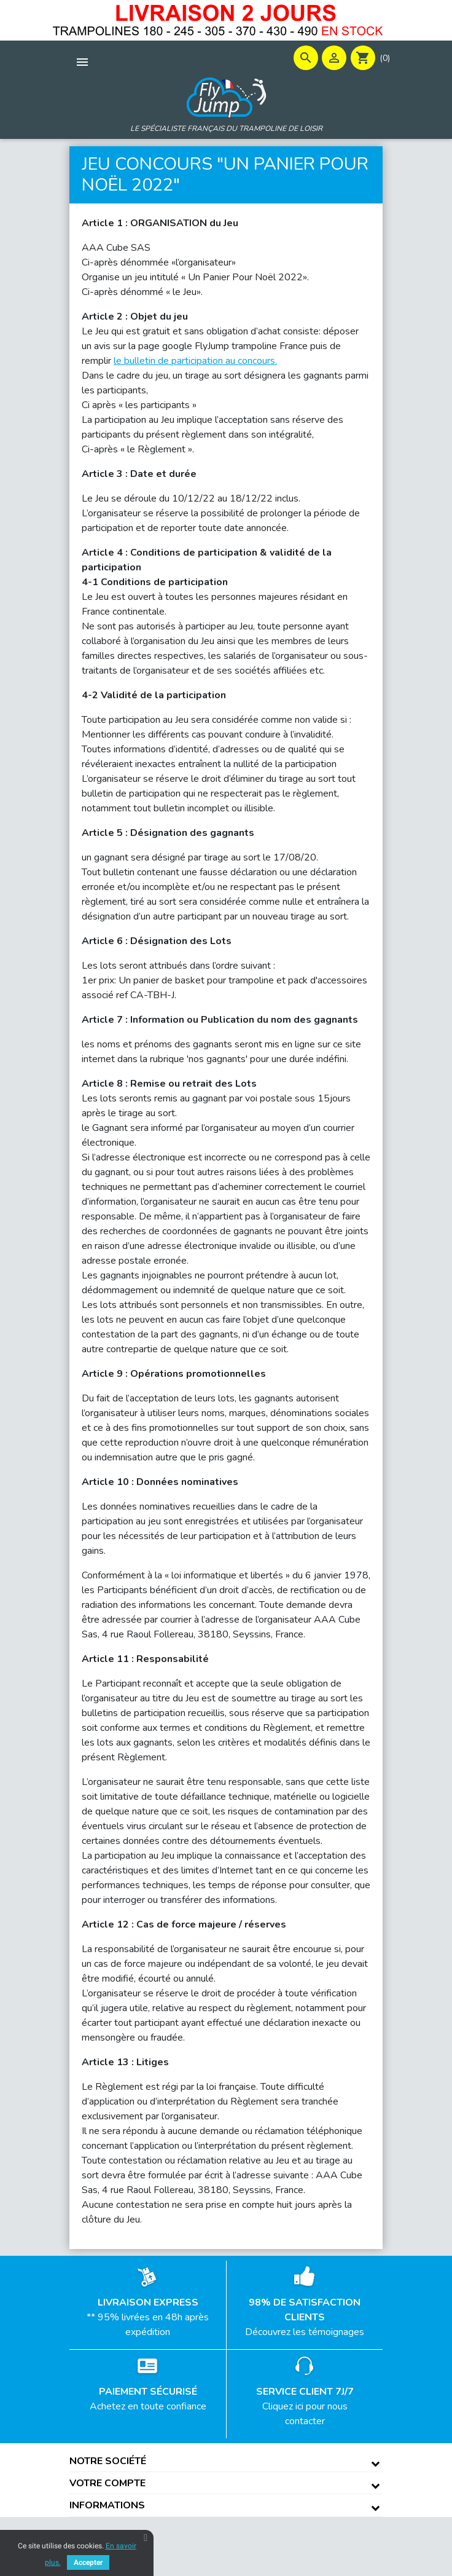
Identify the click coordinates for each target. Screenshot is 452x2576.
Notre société (107, 2461)
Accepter (88, 2562)
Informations (107, 2505)
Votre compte (107, 2483)
